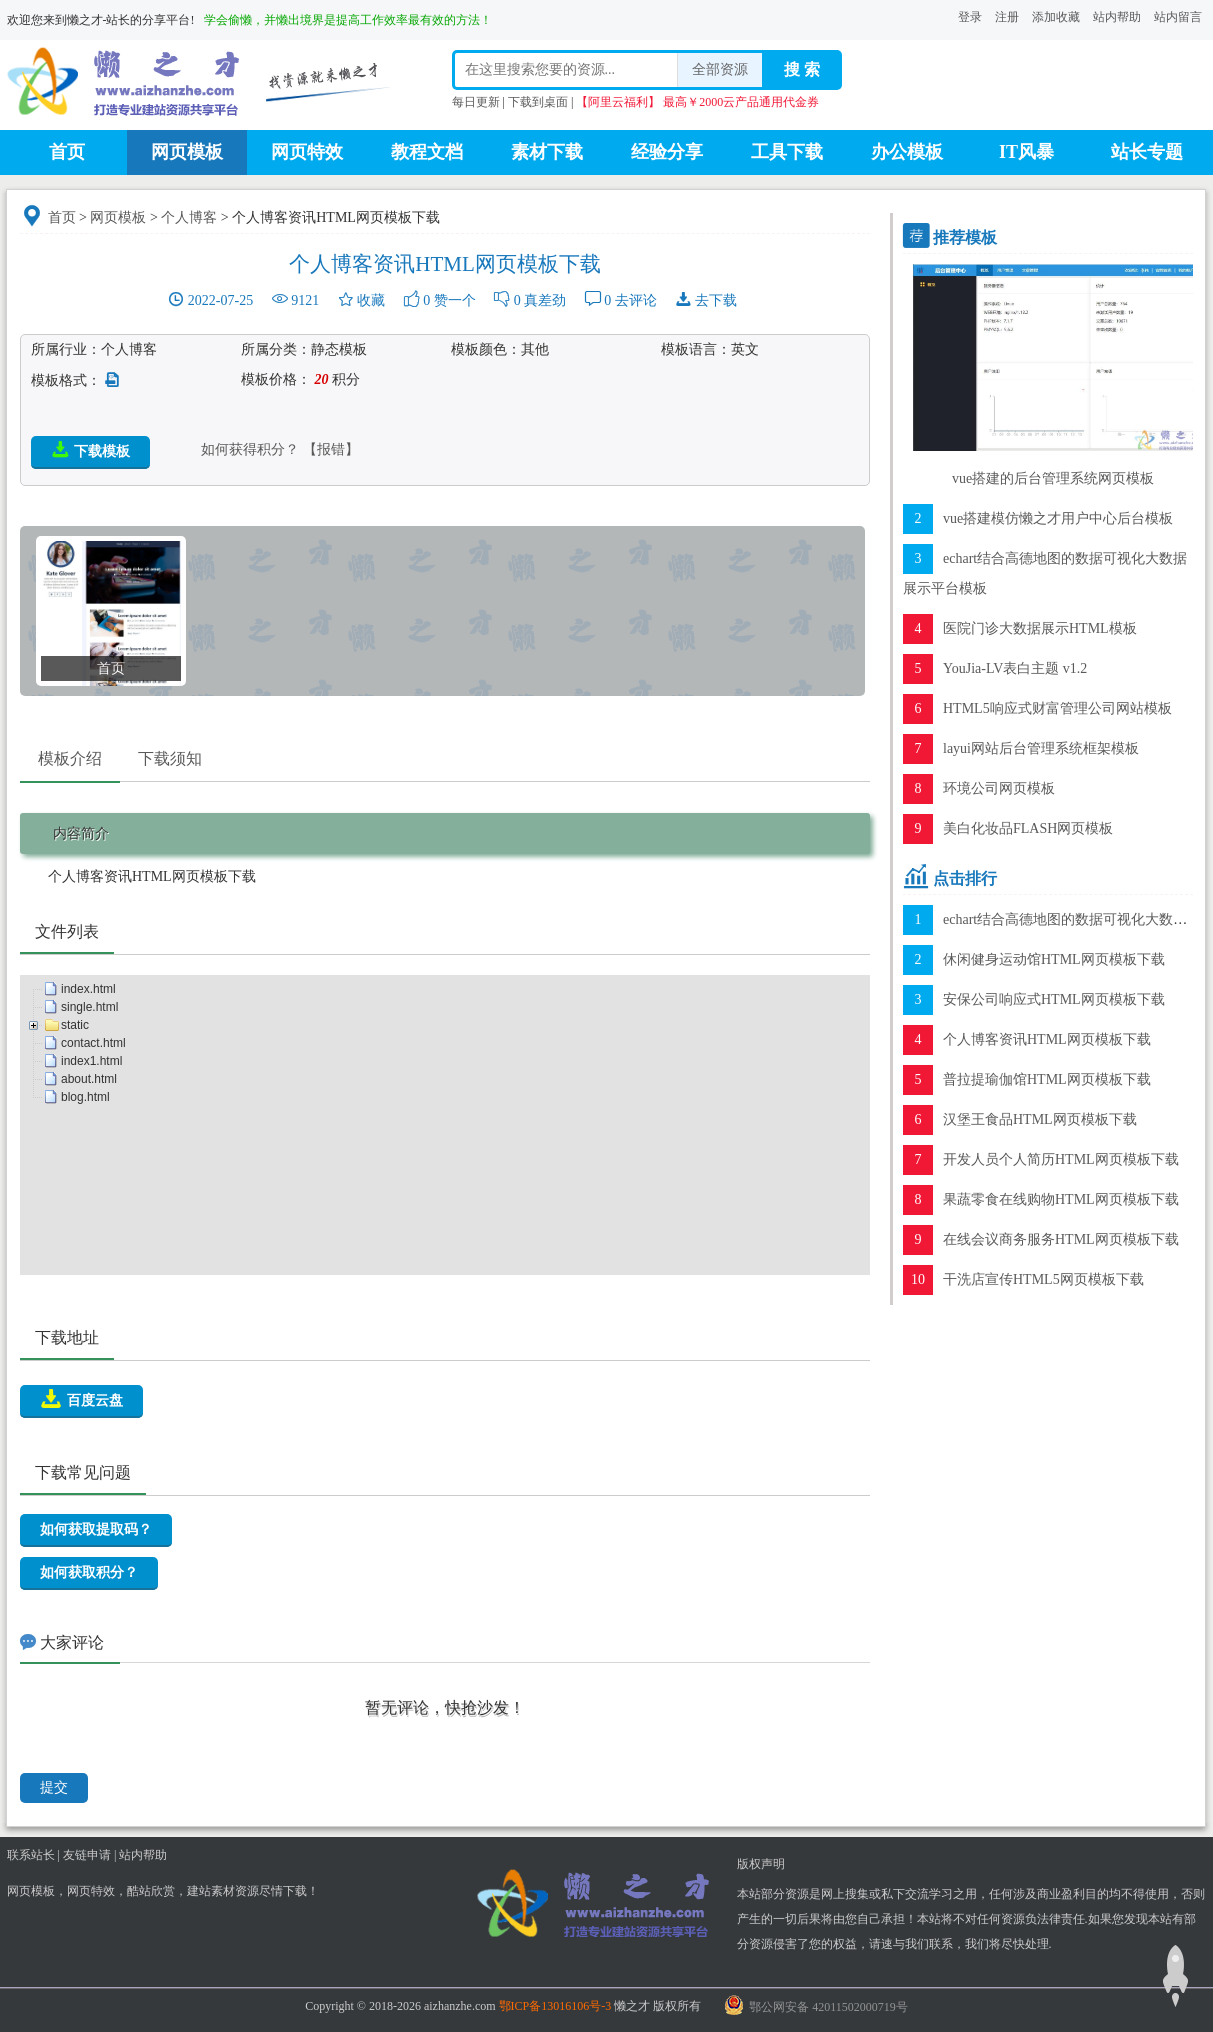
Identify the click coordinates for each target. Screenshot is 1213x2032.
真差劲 (545, 300)
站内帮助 (1117, 17)
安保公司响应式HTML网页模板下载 (1054, 999)
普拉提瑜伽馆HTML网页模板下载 (1047, 1079)
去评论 (636, 300)
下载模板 (90, 449)
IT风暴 (1026, 152)
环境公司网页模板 (999, 788)
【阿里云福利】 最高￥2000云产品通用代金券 (697, 102)
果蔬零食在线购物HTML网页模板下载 (1061, 1199)
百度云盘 (81, 1399)
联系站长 (31, 1855)
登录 (970, 17)
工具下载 (787, 152)
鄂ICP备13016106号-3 (555, 2006)
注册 (1007, 17)
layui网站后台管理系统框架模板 (1041, 748)
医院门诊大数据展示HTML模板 (1040, 628)
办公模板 (907, 152)
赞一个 (455, 300)
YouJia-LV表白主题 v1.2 (1015, 668)
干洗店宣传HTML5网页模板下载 (1043, 1279)
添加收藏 (1056, 17)
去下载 (716, 300)
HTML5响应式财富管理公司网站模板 (1057, 708)
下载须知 (170, 758)
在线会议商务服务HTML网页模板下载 (1061, 1239)
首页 (67, 152)
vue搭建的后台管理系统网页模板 (1053, 478)
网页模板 (187, 152)
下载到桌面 (538, 102)
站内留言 (1178, 17)
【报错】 (331, 449)
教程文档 (427, 152)
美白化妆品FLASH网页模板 (1028, 828)
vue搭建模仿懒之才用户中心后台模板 (1058, 518)
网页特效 (307, 152)
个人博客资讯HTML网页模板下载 (1047, 1039)
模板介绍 (70, 758)
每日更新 (476, 102)
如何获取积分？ (89, 1572)
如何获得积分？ (250, 449)
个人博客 (189, 217)
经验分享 (667, 152)
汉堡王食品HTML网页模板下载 (1040, 1119)
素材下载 (547, 152)
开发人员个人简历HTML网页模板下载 (1061, 1159)
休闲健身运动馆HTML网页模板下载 (1054, 959)
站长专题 (1147, 152)
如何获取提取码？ (96, 1529)
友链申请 (87, 1855)
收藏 (371, 300)
